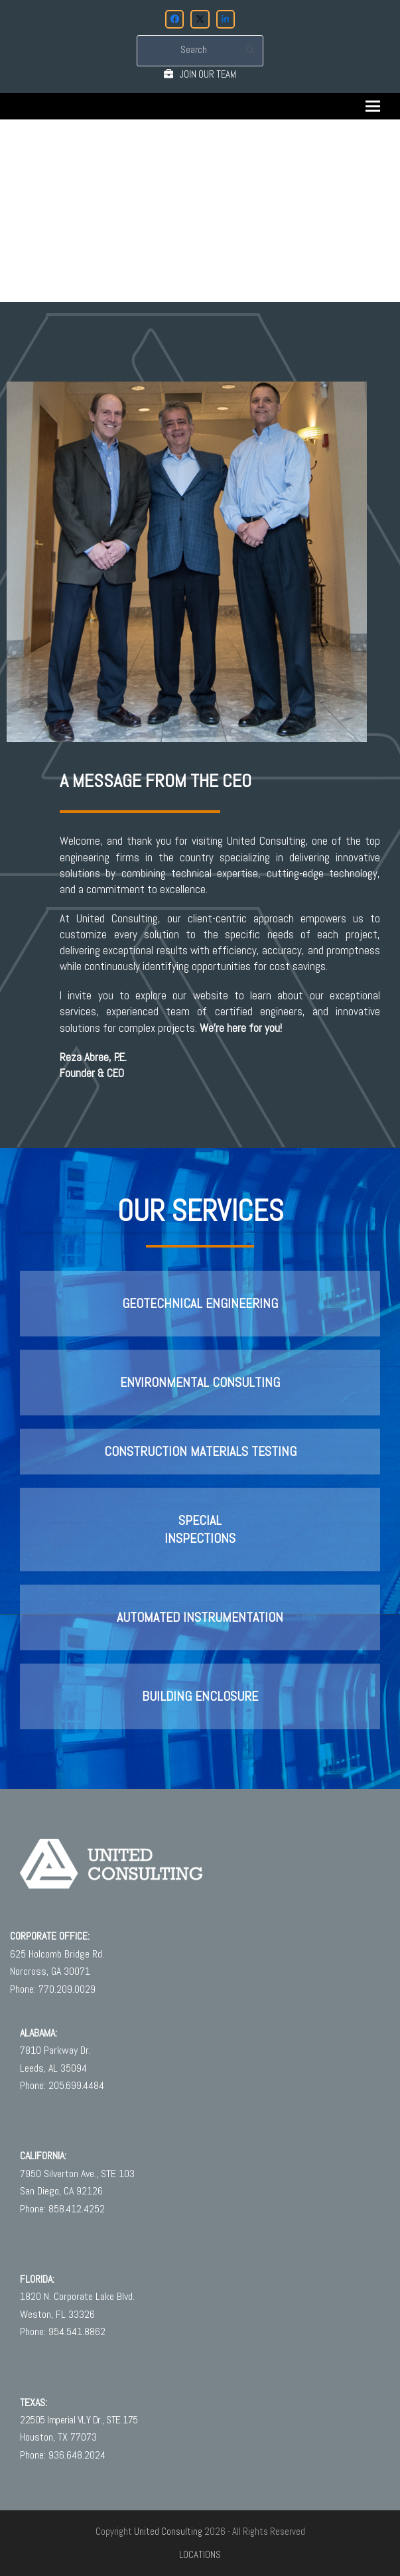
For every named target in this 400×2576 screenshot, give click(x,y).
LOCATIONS (200, 2555)
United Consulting (168, 2532)
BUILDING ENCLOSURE (200, 1696)
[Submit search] (250, 50)
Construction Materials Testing (200, 1451)
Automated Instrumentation (200, 1617)
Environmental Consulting (200, 1382)
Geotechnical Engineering (200, 1303)
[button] (373, 106)
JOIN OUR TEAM (208, 74)
